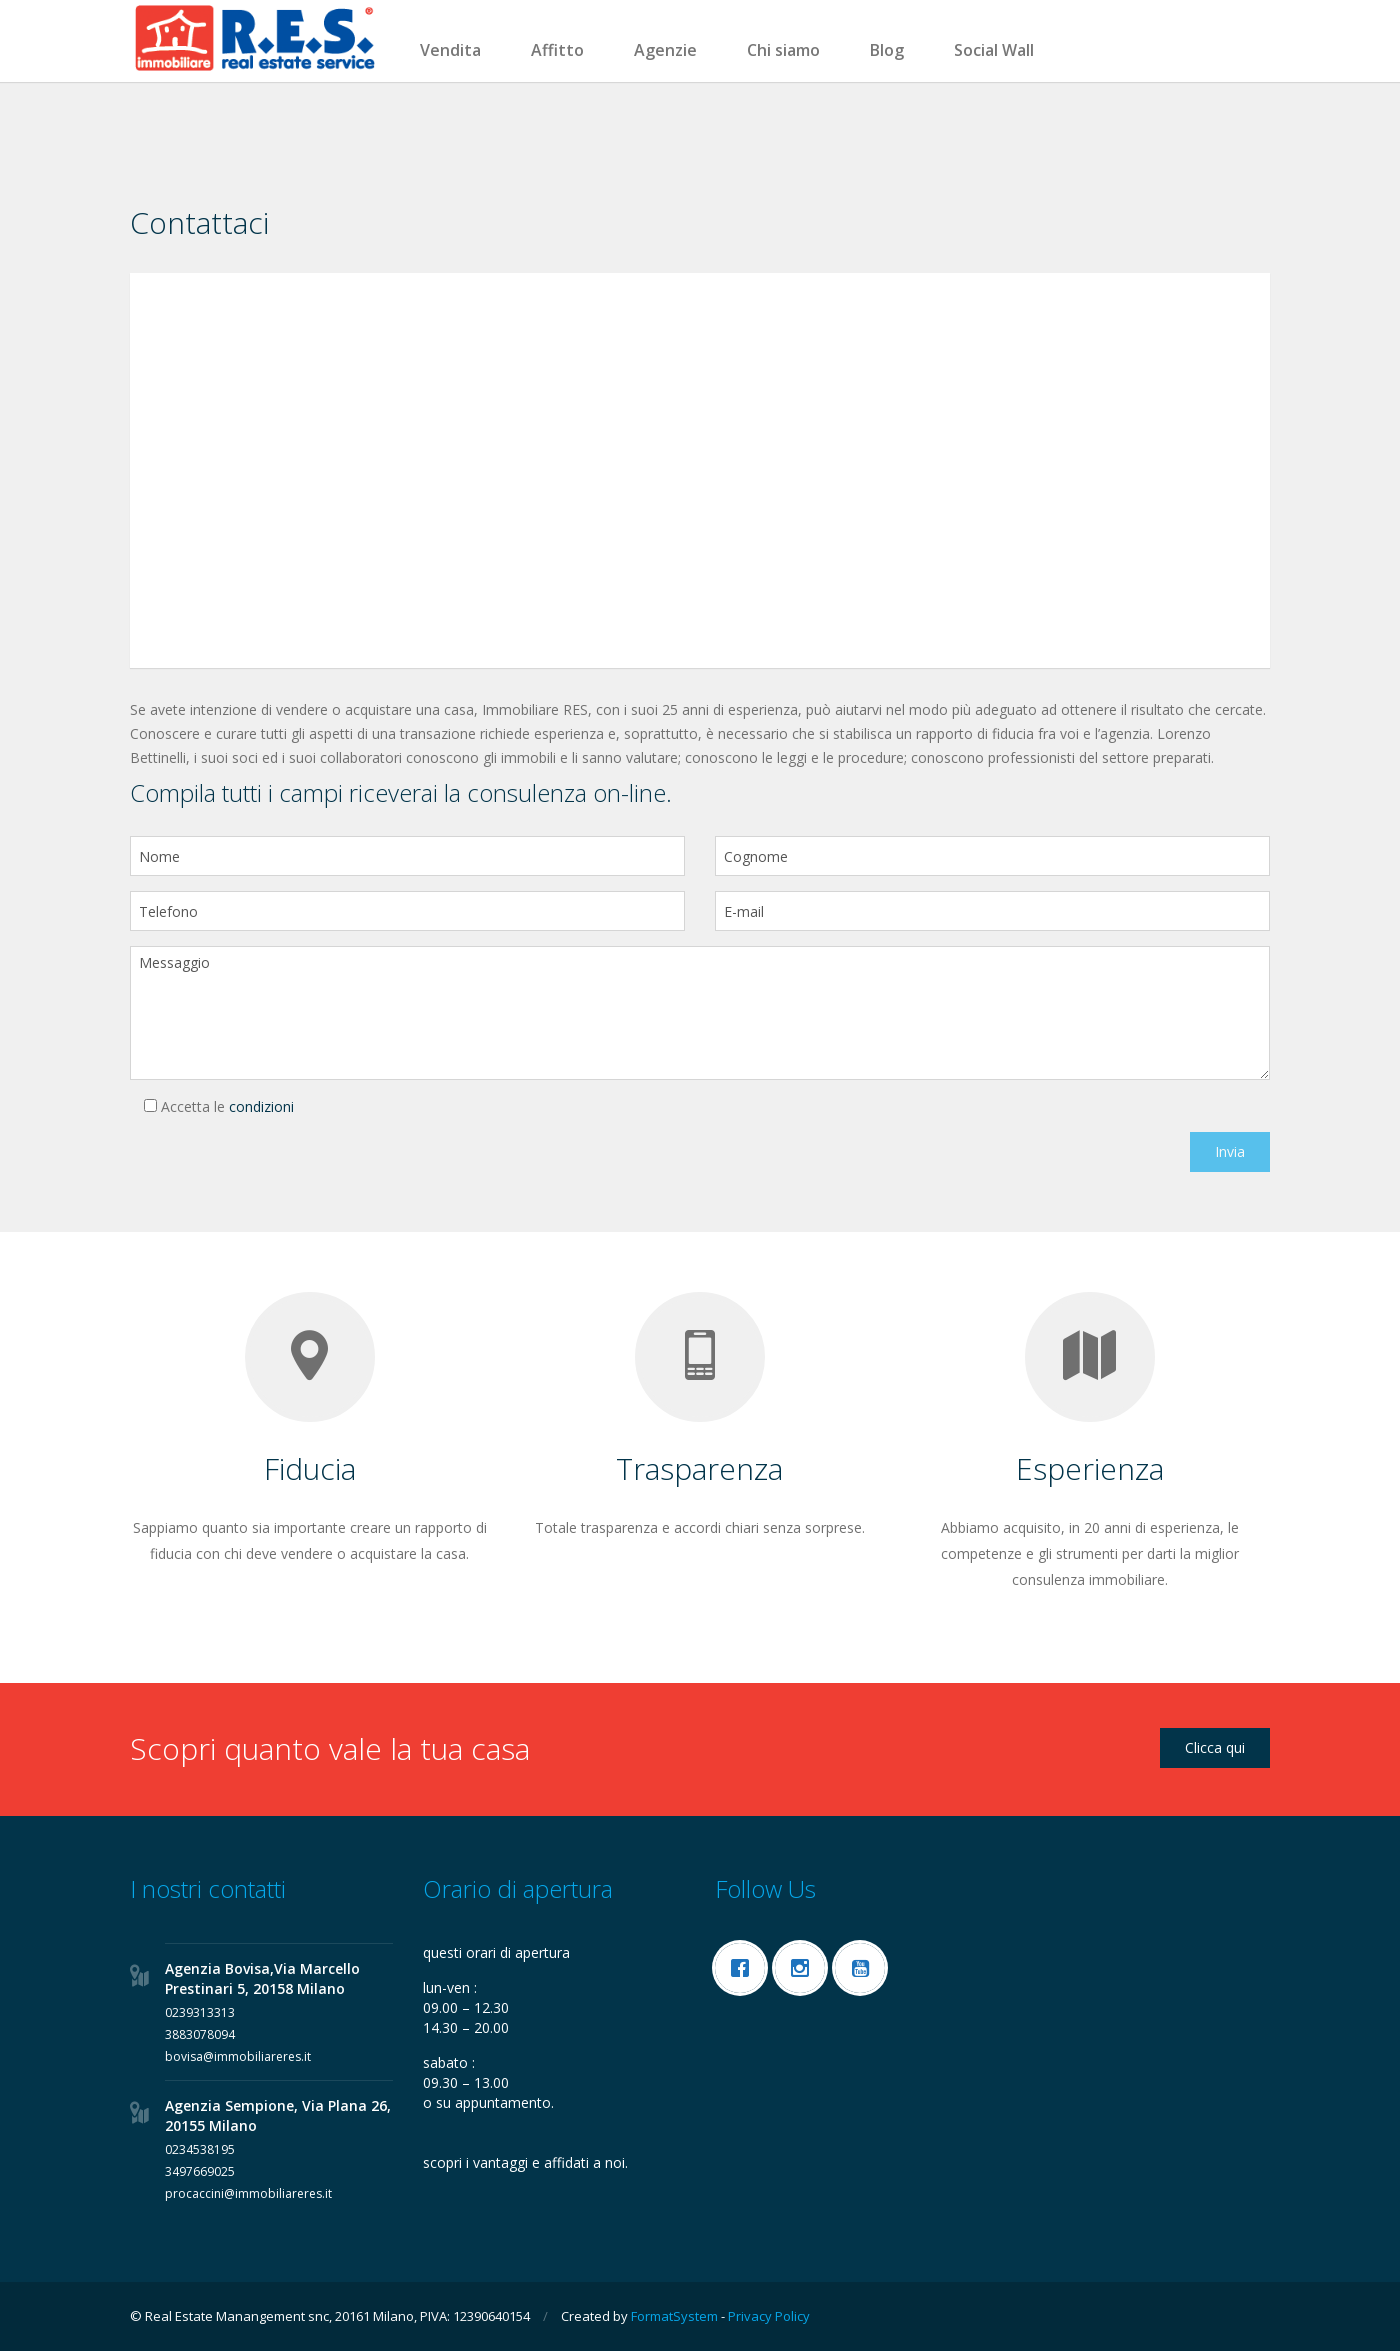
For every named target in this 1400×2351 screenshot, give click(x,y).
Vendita (450, 50)
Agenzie (665, 50)
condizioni (261, 1106)
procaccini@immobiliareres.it (248, 2193)
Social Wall (994, 50)
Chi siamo (783, 50)
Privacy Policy (769, 2316)
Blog (887, 50)
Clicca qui (1215, 1747)
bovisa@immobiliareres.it (238, 2056)
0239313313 (200, 2012)
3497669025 (200, 2171)
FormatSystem (674, 2316)
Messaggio (700, 1013)
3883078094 (200, 2034)
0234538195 (200, 2149)
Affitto (557, 50)
